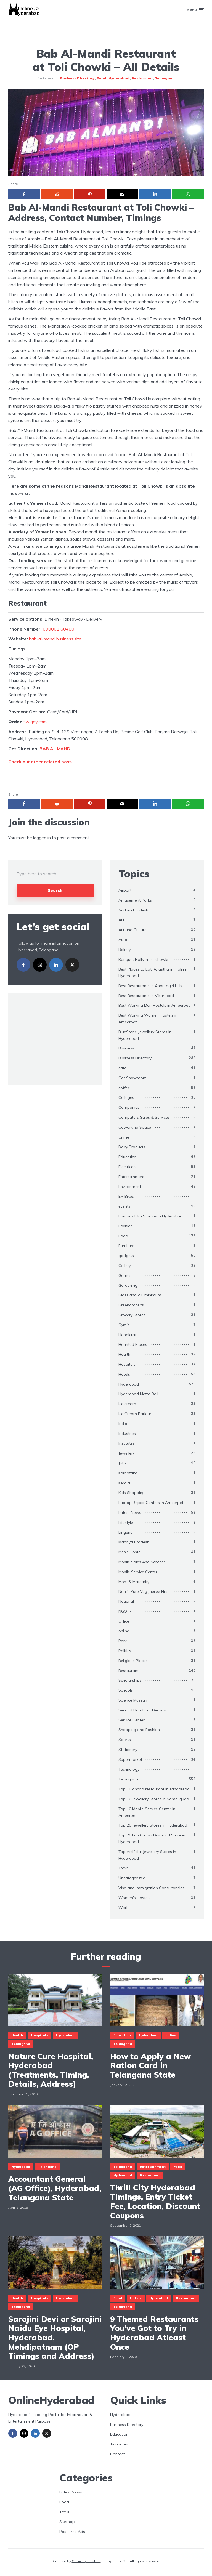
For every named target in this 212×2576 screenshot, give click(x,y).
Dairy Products (131, 1146)
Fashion (125, 1226)
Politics (124, 1650)
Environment (129, 1186)
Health (124, 1354)
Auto (122, 939)
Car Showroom (132, 1077)
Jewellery (126, 1453)
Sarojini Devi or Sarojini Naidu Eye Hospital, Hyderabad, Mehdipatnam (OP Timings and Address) (55, 2337)
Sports (124, 1739)
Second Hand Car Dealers (142, 1710)
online (123, 1630)
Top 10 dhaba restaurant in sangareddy (155, 1789)
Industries (127, 1433)
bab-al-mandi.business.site (55, 639)
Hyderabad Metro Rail (138, 1393)
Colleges (126, 1097)
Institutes (126, 1443)
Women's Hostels (134, 1897)
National (126, 1601)
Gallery (124, 1265)
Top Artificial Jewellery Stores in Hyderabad (147, 1855)
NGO (122, 1611)
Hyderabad (118, 78)
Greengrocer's (131, 1304)
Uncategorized (131, 1877)
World (124, 1907)
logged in (42, 837)
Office (123, 1621)
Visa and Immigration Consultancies (151, 1887)
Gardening (127, 1285)
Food (101, 78)
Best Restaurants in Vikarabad (146, 995)
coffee (124, 1087)
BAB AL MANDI (55, 748)
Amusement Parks (135, 900)
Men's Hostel (129, 1551)
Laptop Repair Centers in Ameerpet (150, 1502)
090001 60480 (58, 629)
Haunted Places (132, 1344)
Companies (128, 1107)
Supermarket (130, 1759)
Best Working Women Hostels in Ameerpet (147, 1018)
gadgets (126, 1255)
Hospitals (127, 1364)
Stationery (127, 1749)
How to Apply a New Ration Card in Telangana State (150, 2066)
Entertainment (131, 1176)
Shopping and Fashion (139, 1729)
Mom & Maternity (133, 1581)
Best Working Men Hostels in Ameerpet (154, 1005)
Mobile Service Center (137, 1571)
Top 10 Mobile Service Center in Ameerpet (146, 1812)
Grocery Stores (131, 1314)
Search (55, 890)
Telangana (165, 78)
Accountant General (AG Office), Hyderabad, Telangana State (54, 2188)
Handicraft (128, 1334)
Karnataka (127, 1473)
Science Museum (133, 1700)
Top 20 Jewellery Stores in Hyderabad (152, 1825)
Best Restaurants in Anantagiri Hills (150, 985)
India (122, 1423)
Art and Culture (132, 929)
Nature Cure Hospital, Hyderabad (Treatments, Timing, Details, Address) (50, 2070)
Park (122, 1640)
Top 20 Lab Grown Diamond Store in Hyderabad (151, 1838)
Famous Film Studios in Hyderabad (150, 1216)
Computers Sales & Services (144, 1117)
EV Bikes (126, 1196)
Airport (124, 890)
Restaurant (142, 78)
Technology (128, 1769)
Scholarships (130, 1680)
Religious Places (133, 1660)
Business (126, 1048)
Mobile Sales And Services (142, 1561)
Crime (123, 1137)
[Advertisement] (106, 31)
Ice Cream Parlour (134, 1413)
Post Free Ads (72, 2531)
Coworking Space (134, 1127)
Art (121, 919)
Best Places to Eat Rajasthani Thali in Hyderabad (152, 972)
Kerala (124, 1482)
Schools (125, 1690)
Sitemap (67, 2521)
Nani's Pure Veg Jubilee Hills (143, 1591)
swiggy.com (35, 721)
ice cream (127, 1403)
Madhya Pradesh (133, 1542)
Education (127, 1156)
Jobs (122, 1463)
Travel (123, 1867)
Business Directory (77, 78)
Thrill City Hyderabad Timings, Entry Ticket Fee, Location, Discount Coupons (155, 2201)
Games (124, 1275)
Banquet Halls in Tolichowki (143, 959)
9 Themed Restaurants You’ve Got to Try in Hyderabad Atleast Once (154, 2332)
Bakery (124, 949)
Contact (117, 2454)
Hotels (124, 1374)
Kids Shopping (131, 1492)
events (124, 1206)
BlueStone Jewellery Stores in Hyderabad (144, 1035)
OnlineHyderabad (86, 2561)
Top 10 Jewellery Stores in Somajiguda (153, 1798)
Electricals (127, 1166)
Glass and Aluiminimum (139, 1295)
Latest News (129, 1512)
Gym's (123, 1324)
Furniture (126, 1245)
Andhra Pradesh (133, 910)
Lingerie (125, 1532)
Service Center (131, 1720)
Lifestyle (125, 1522)
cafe (122, 1067)
